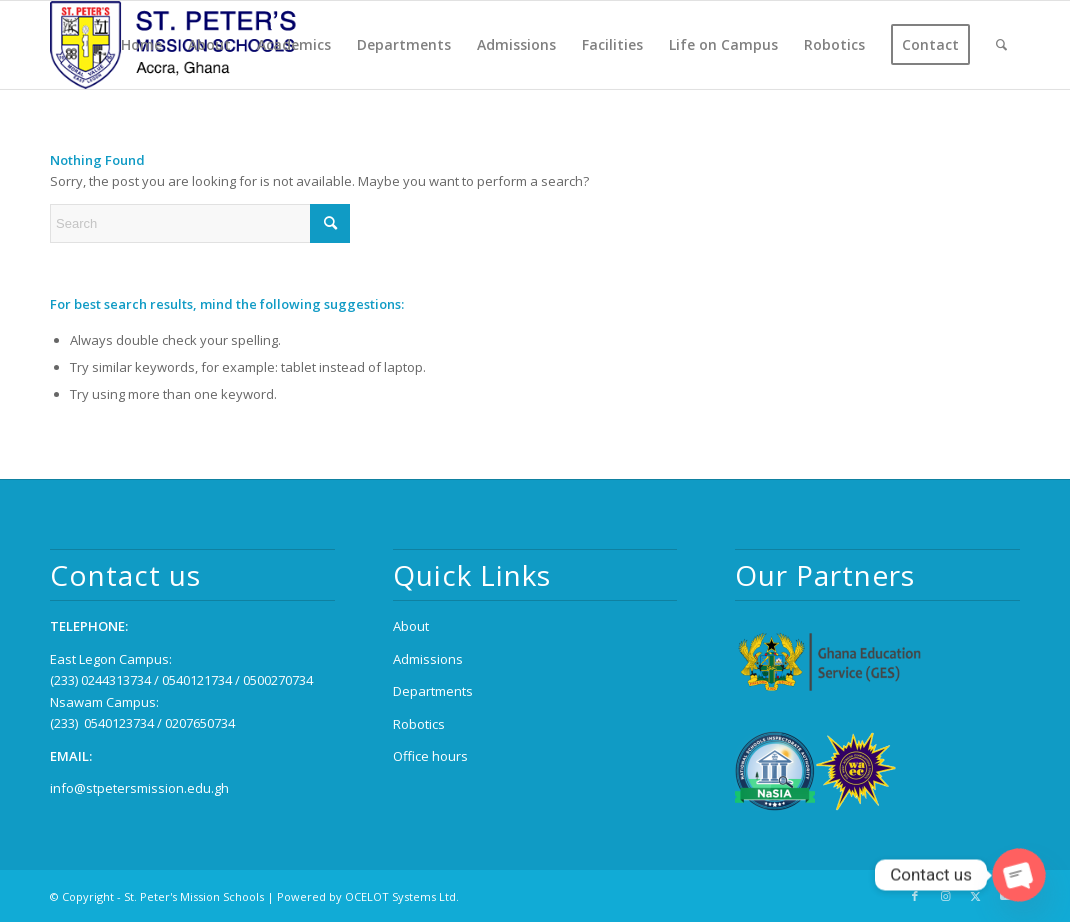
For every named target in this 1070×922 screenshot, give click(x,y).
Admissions (428, 659)
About (411, 626)
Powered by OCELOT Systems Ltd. (368, 896)
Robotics (419, 724)
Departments (433, 691)
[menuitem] (141, 45)
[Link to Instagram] (945, 896)
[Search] (1001, 45)
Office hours (430, 756)
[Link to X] (975, 896)
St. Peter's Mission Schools (194, 896)
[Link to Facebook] (915, 896)
